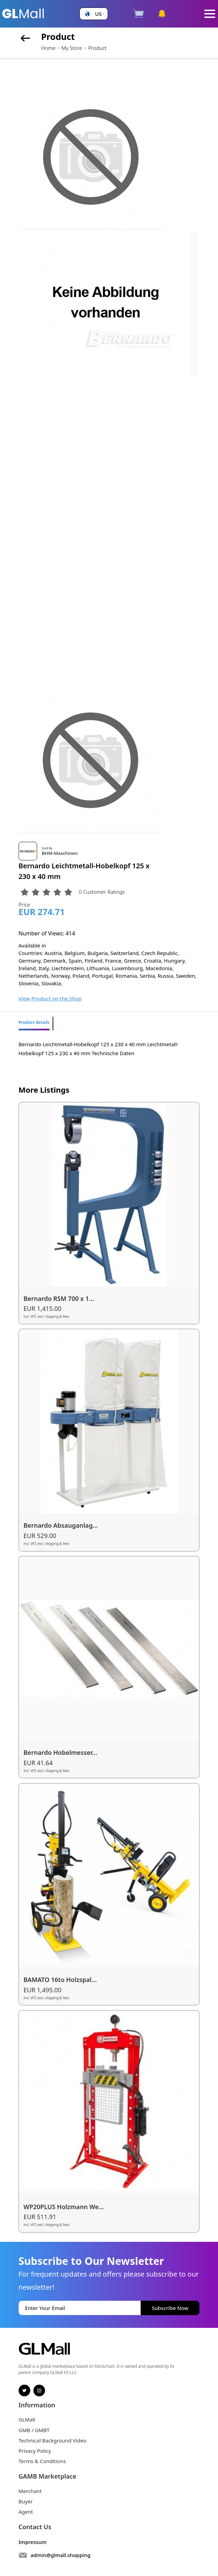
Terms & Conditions (42, 2461)
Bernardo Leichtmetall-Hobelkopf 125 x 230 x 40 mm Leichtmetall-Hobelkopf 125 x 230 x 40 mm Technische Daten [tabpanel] (98, 1049)
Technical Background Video (53, 2440)
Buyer (26, 2501)
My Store (72, 47)
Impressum (33, 2541)
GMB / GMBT (34, 2430)
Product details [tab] (34, 1022)
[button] (93, 14)
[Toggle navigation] (209, 14)
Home (48, 47)
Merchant (30, 2491)
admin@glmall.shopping (61, 2555)
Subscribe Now (170, 2307)
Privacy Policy (35, 2450)
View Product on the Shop (50, 998)
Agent (26, 2511)
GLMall (27, 2419)
